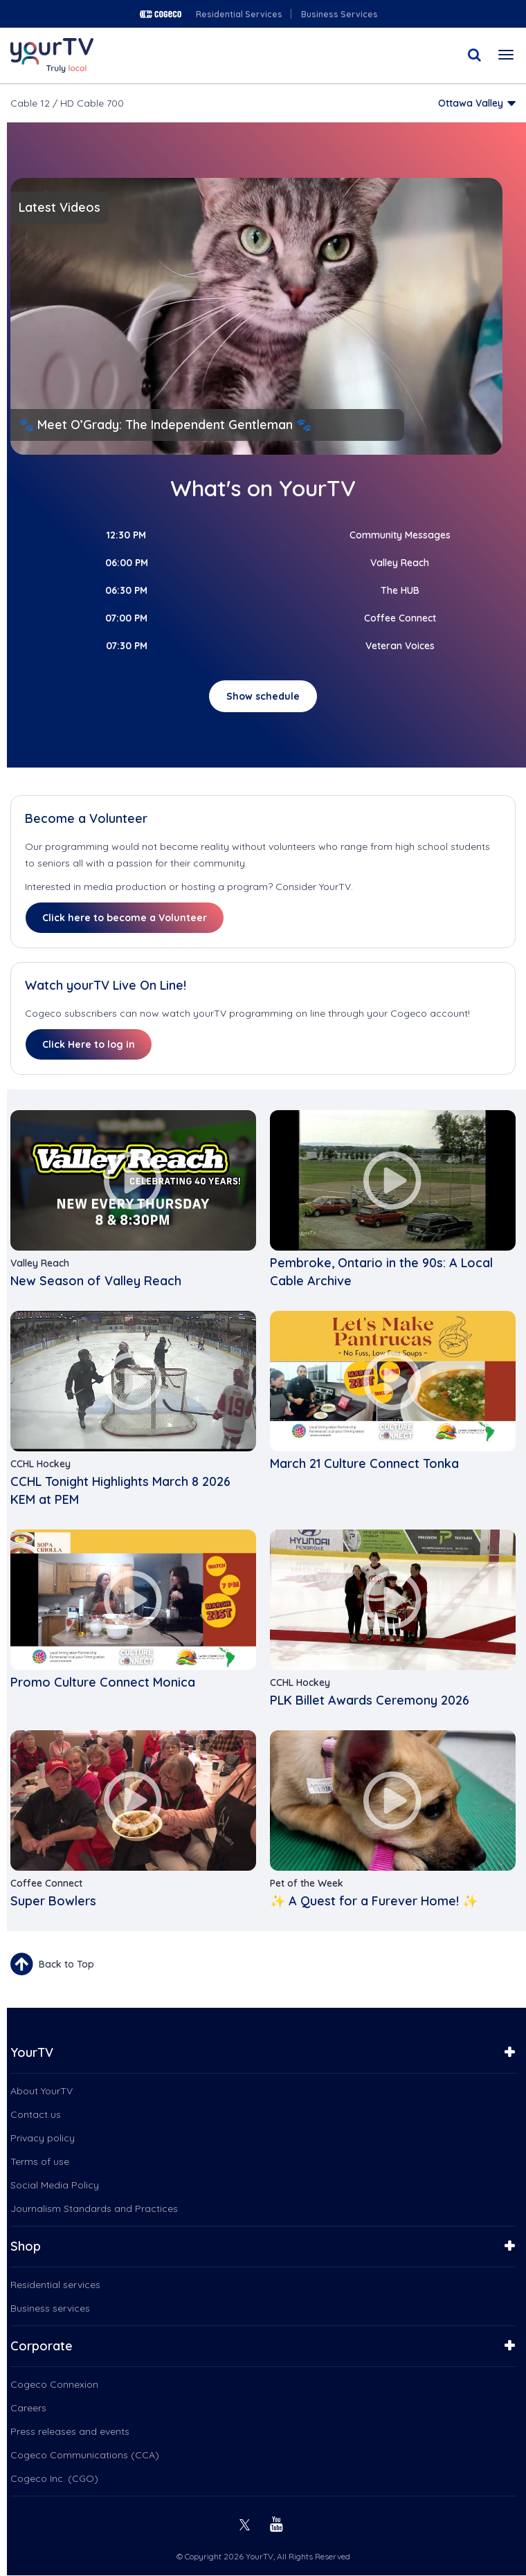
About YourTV (41, 2091)
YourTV (31, 2052)
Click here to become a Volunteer (124, 917)
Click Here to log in (88, 1044)
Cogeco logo (161, 14)
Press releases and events (69, 2431)
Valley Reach (399, 562)
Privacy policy (42, 2138)
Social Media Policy (54, 2185)
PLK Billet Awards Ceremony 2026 (369, 1700)
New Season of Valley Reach (95, 1281)
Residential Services (239, 14)
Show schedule (263, 696)
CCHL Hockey (40, 1464)
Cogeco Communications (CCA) (84, 2455)
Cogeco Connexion (54, 2384)
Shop (25, 2246)
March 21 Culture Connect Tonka (364, 1463)
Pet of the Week (306, 1883)
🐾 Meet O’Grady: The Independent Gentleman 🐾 (165, 425)
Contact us (35, 2114)
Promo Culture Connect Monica (102, 1682)
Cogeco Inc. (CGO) (54, 2478)
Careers (28, 2408)
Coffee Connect (400, 618)
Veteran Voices (400, 646)
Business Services (339, 14)
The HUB (400, 590)
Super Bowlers (53, 1901)
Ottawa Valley (470, 103)
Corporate (41, 2346)
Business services (50, 2308)
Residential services (55, 2284)
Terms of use (39, 2161)
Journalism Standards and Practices (94, 2208)
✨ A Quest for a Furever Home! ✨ (374, 1901)
